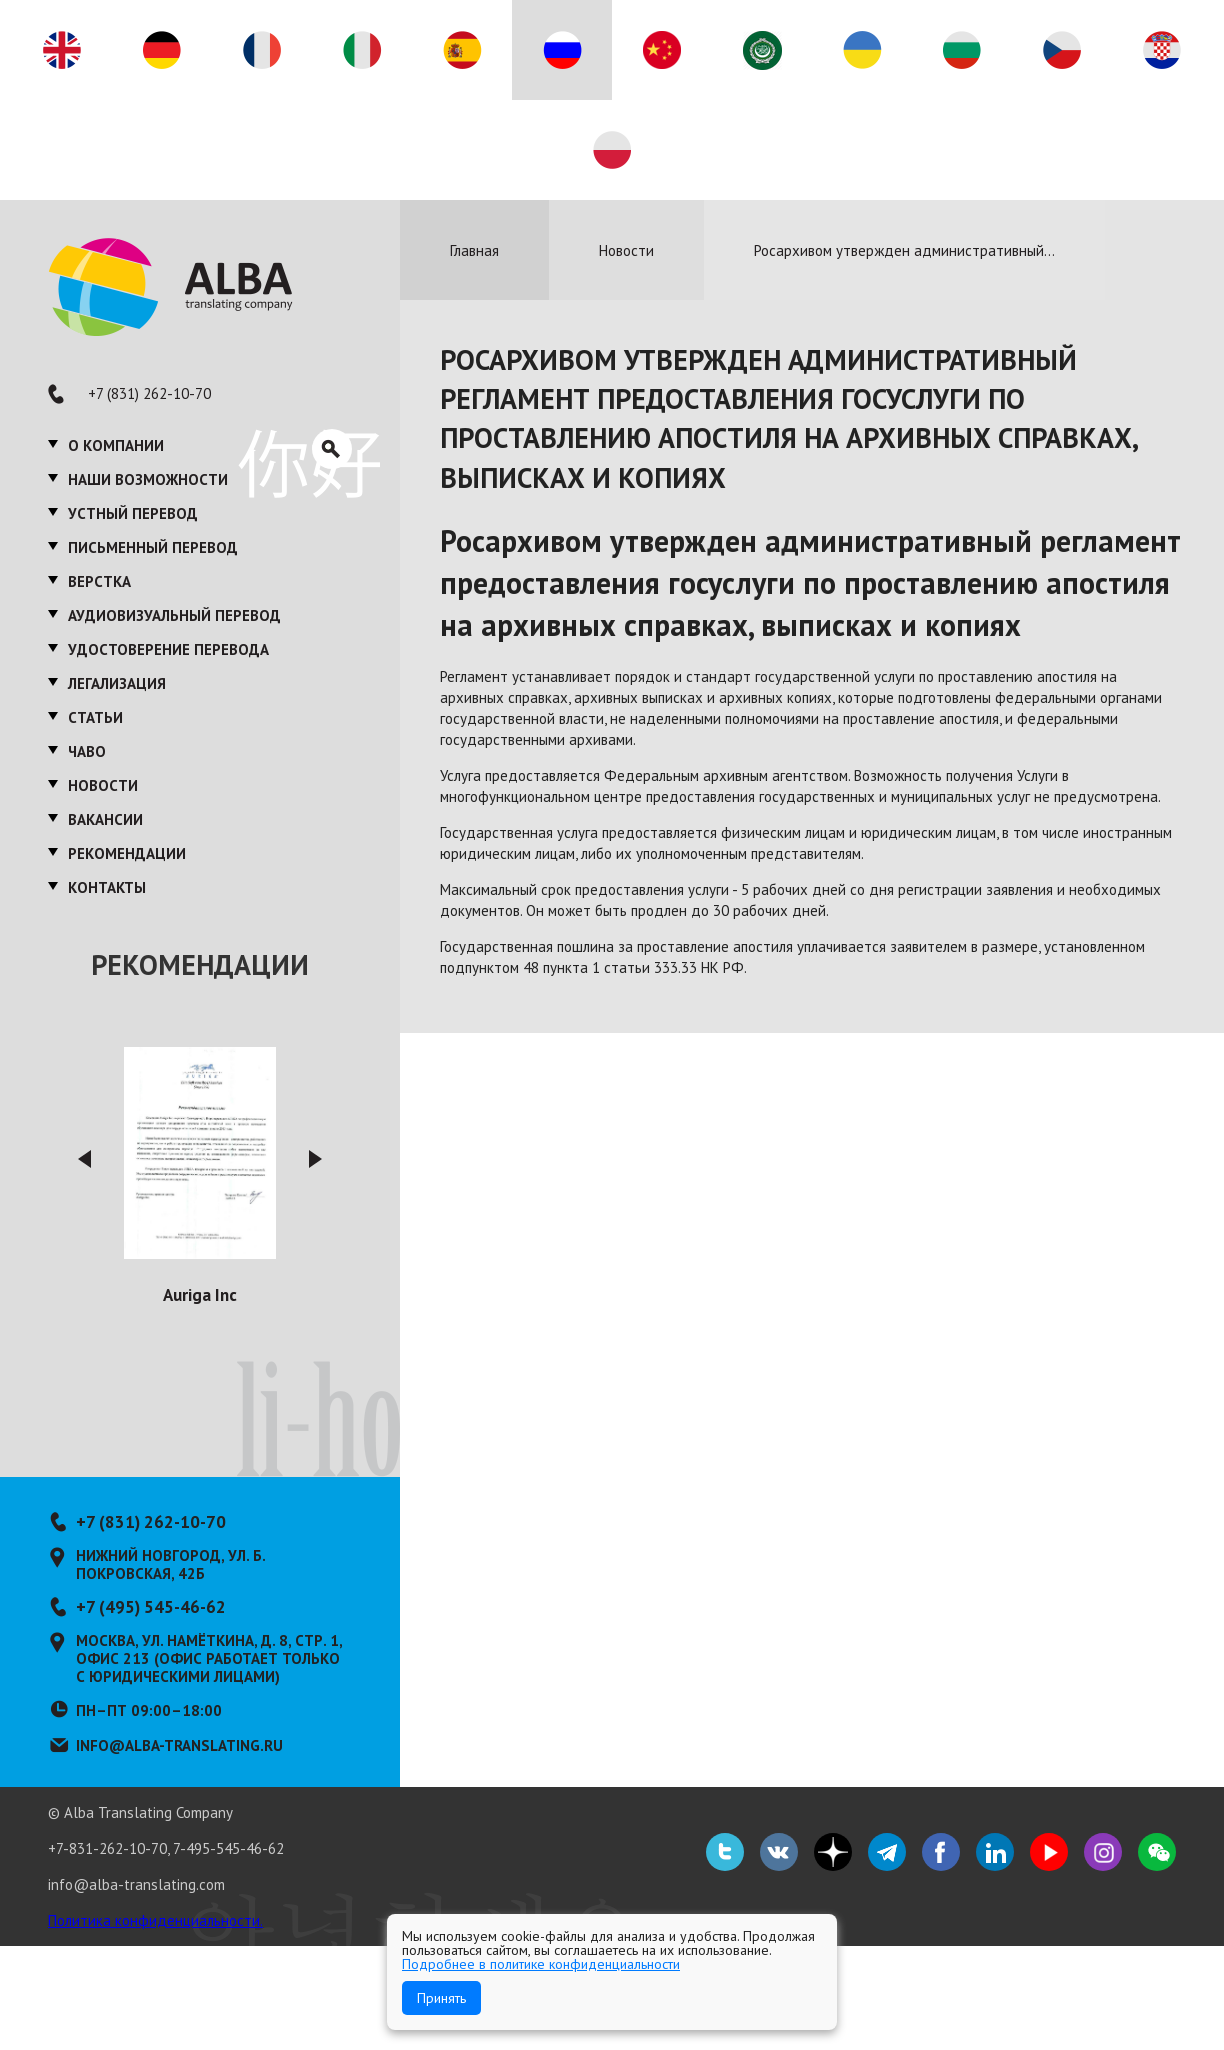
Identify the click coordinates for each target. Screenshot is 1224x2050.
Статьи (95, 717)
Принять (441, 1998)
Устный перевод (133, 513)
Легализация (117, 683)
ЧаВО (87, 751)
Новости (103, 785)
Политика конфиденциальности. (155, 1920)
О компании (116, 445)
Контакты (107, 887)
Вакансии (105, 819)
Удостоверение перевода (168, 649)
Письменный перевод (153, 547)
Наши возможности (148, 479)
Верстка (99, 581)
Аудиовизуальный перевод (174, 615)
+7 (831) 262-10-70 (149, 393)
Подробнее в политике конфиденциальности (541, 1964)
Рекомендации (127, 853)
